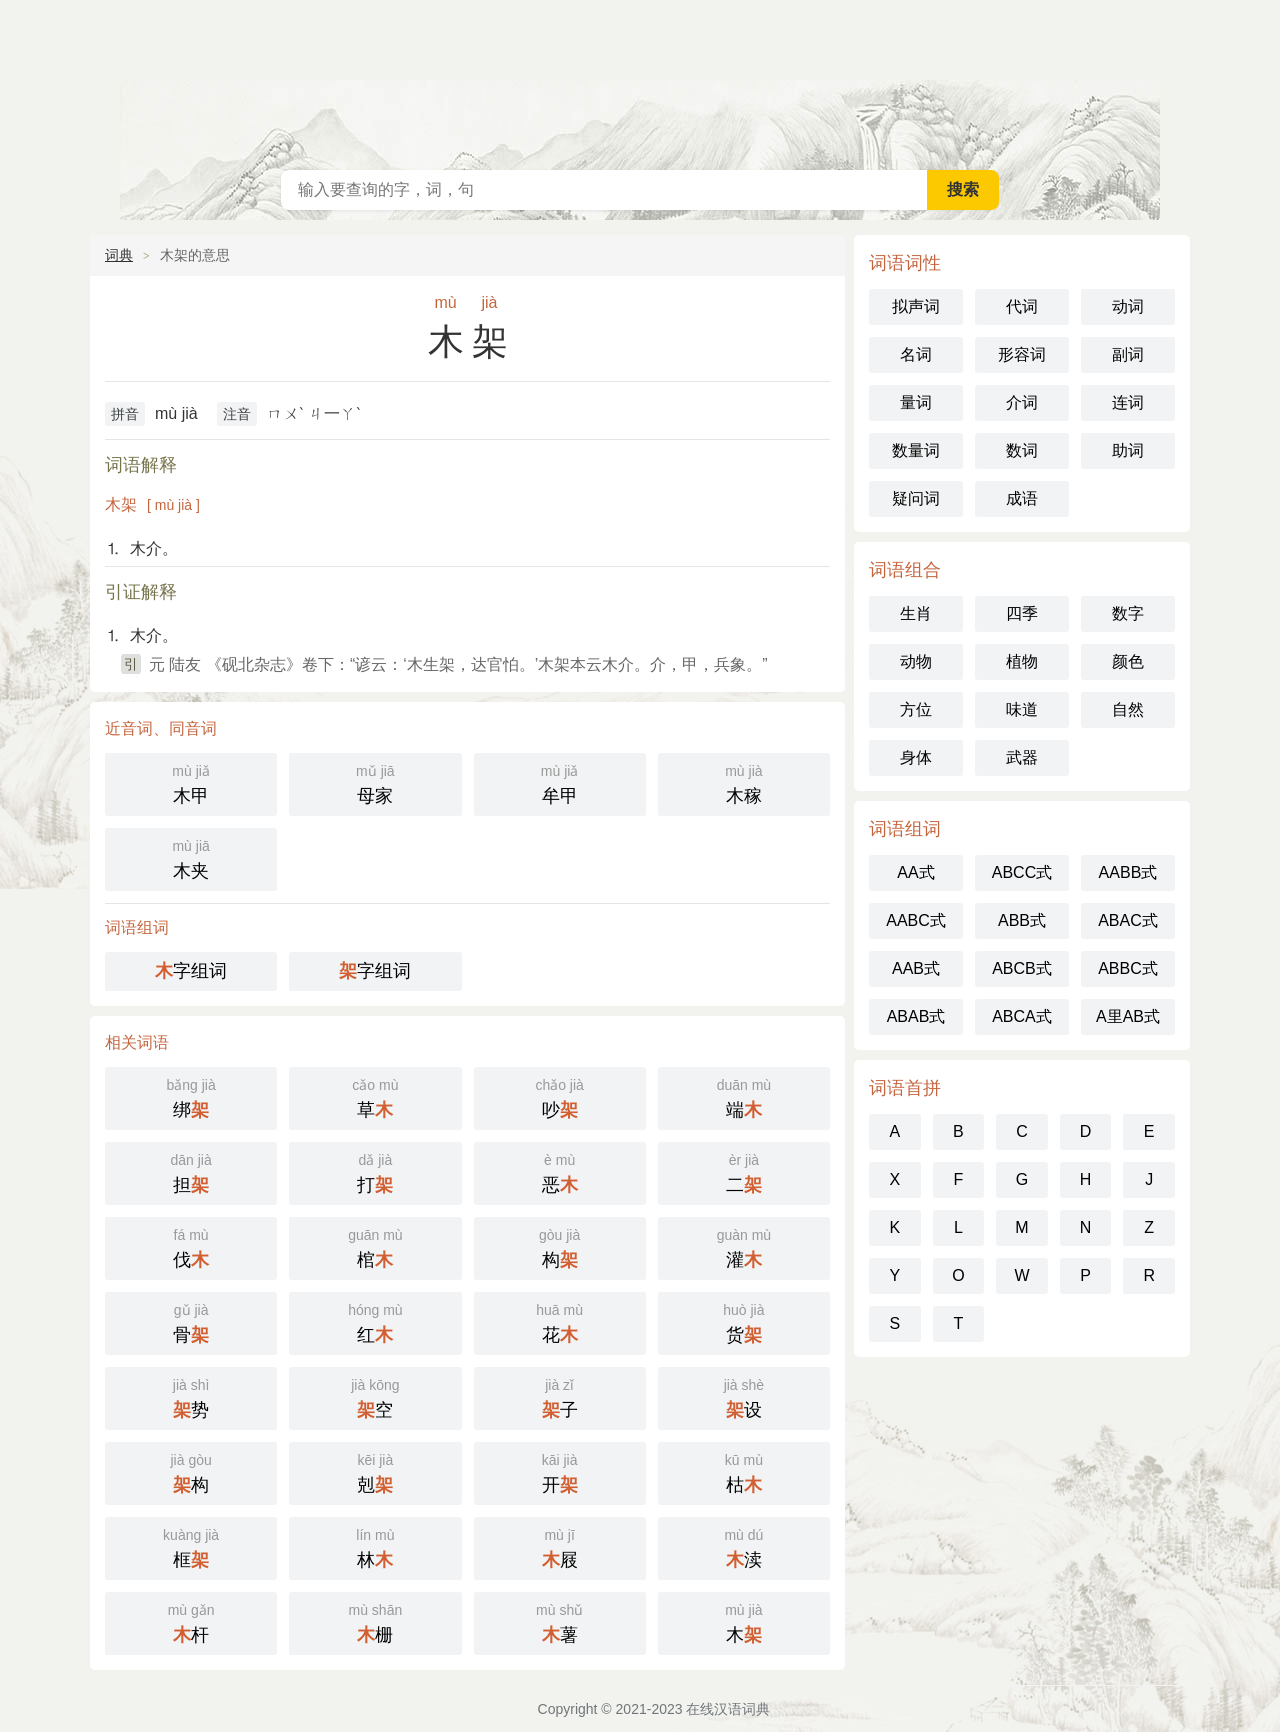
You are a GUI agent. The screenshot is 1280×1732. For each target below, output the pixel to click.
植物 (1022, 661)
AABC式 (916, 920)
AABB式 (1128, 872)
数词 (1022, 450)
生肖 (916, 613)
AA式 (915, 872)
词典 (119, 255)
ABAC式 (1128, 920)
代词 (1022, 306)
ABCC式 (1022, 872)
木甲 (191, 782)
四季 (1022, 613)
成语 (1022, 498)
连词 (1128, 402)
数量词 (916, 450)
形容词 (1022, 354)
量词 (916, 402)
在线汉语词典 (640, 80)
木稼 (744, 782)
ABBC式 (1128, 968)
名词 (916, 354)
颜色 (1128, 661)
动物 (916, 661)
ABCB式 (1022, 968)
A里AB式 (1128, 1016)
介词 (1022, 402)
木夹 (191, 857)
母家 (375, 782)
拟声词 (916, 306)
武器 (1022, 757)
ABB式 (1022, 920)
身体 (916, 757)
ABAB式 (916, 1016)
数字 (1128, 613)
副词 (1128, 354)
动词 (1128, 306)
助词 (1128, 450)
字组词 (191, 971)
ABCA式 (1022, 1016)
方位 (916, 709)
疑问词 (916, 498)
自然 (1128, 709)
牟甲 (560, 782)
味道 (1022, 709)
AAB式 (916, 968)
